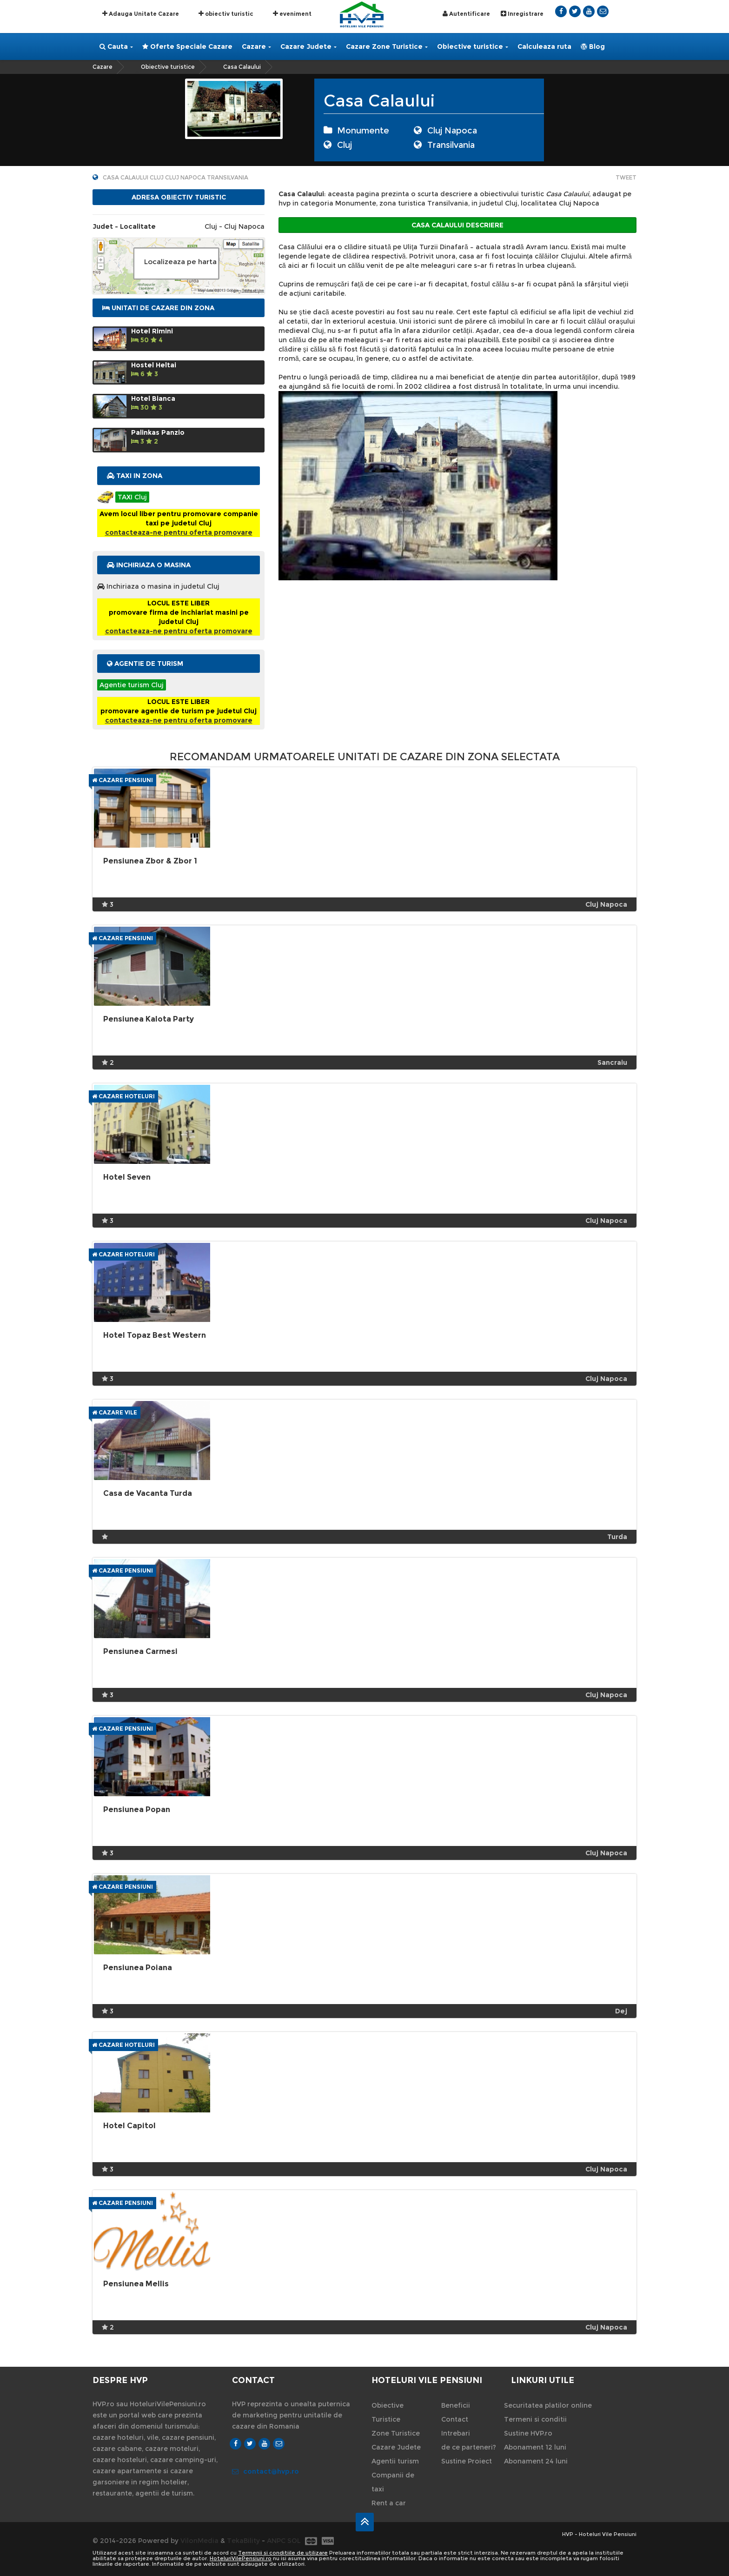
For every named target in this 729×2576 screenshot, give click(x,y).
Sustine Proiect (466, 2461)
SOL (294, 2540)
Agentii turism (395, 2461)
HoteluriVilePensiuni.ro (241, 2558)
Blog (593, 46)
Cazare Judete (308, 46)
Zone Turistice (395, 2433)
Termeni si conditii (535, 2419)
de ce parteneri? (468, 2447)
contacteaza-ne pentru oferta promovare (178, 532)
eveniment (292, 13)
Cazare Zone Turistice (387, 46)
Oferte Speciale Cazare (187, 46)
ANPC (276, 2540)
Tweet (626, 177)
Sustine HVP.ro (528, 2433)
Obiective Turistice (387, 2412)
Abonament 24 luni (536, 2461)
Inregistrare (522, 13)
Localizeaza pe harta (180, 261)
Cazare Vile (114, 1412)
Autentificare (466, 13)
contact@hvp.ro (265, 2471)
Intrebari (455, 2433)
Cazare (256, 46)
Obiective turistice (472, 46)
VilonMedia (199, 2540)
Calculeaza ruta (544, 46)
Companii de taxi (392, 2482)
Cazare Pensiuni (122, 780)
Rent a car (388, 2503)
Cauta (116, 46)
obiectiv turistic (226, 13)
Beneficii (455, 2405)
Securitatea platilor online (548, 2405)
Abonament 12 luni (535, 2447)
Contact (454, 2419)
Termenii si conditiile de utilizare (283, 2552)
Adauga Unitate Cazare (140, 13)
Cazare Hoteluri (123, 1096)
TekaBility (243, 2540)
